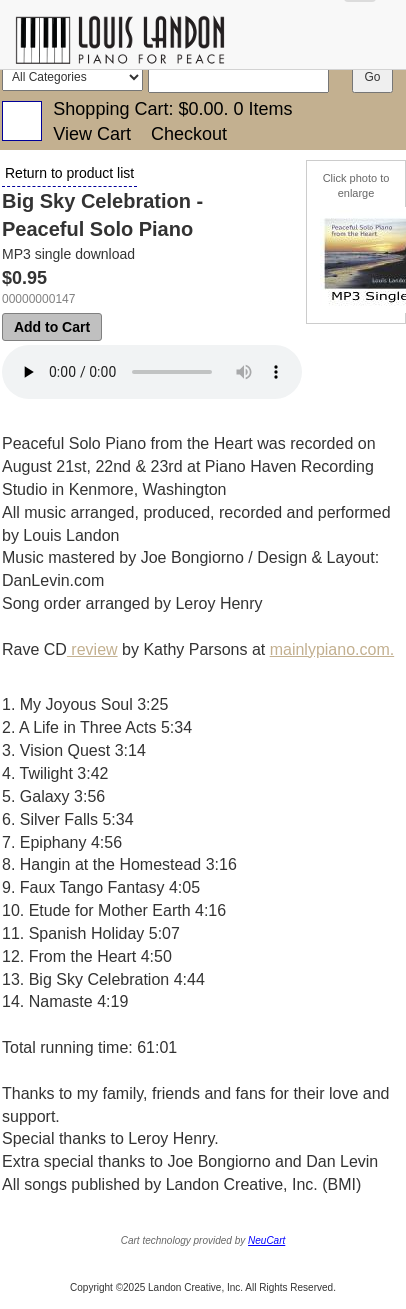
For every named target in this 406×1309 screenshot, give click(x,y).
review (92, 649)
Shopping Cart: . (172, 109)
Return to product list (69, 173)
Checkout (189, 134)
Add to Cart (52, 327)
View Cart (92, 134)
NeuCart (266, 1240)
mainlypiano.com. (332, 649)
